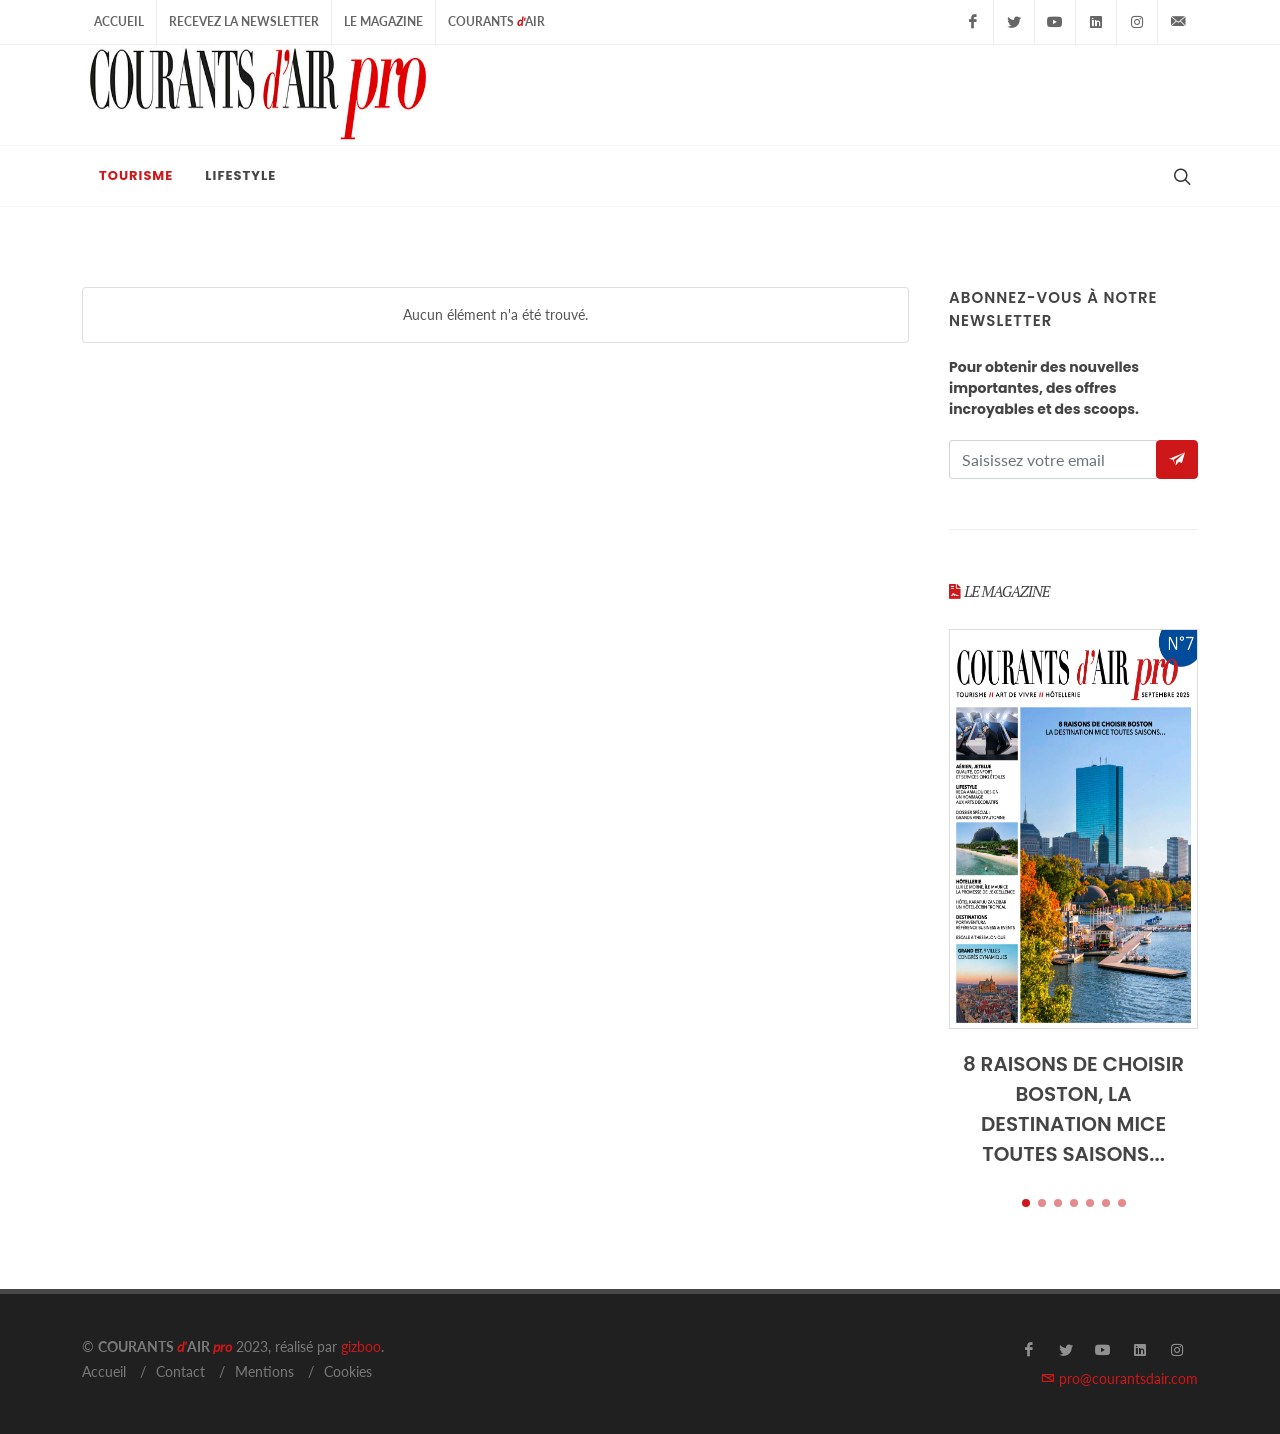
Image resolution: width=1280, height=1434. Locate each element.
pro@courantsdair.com (1119, 1378)
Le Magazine (383, 21)
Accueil (119, 21)
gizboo (361, 1346)
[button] (1026, 1203)
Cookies (348, 1371)
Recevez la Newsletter (244, 21)
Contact (180, 1371)
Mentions (264, 1371)
